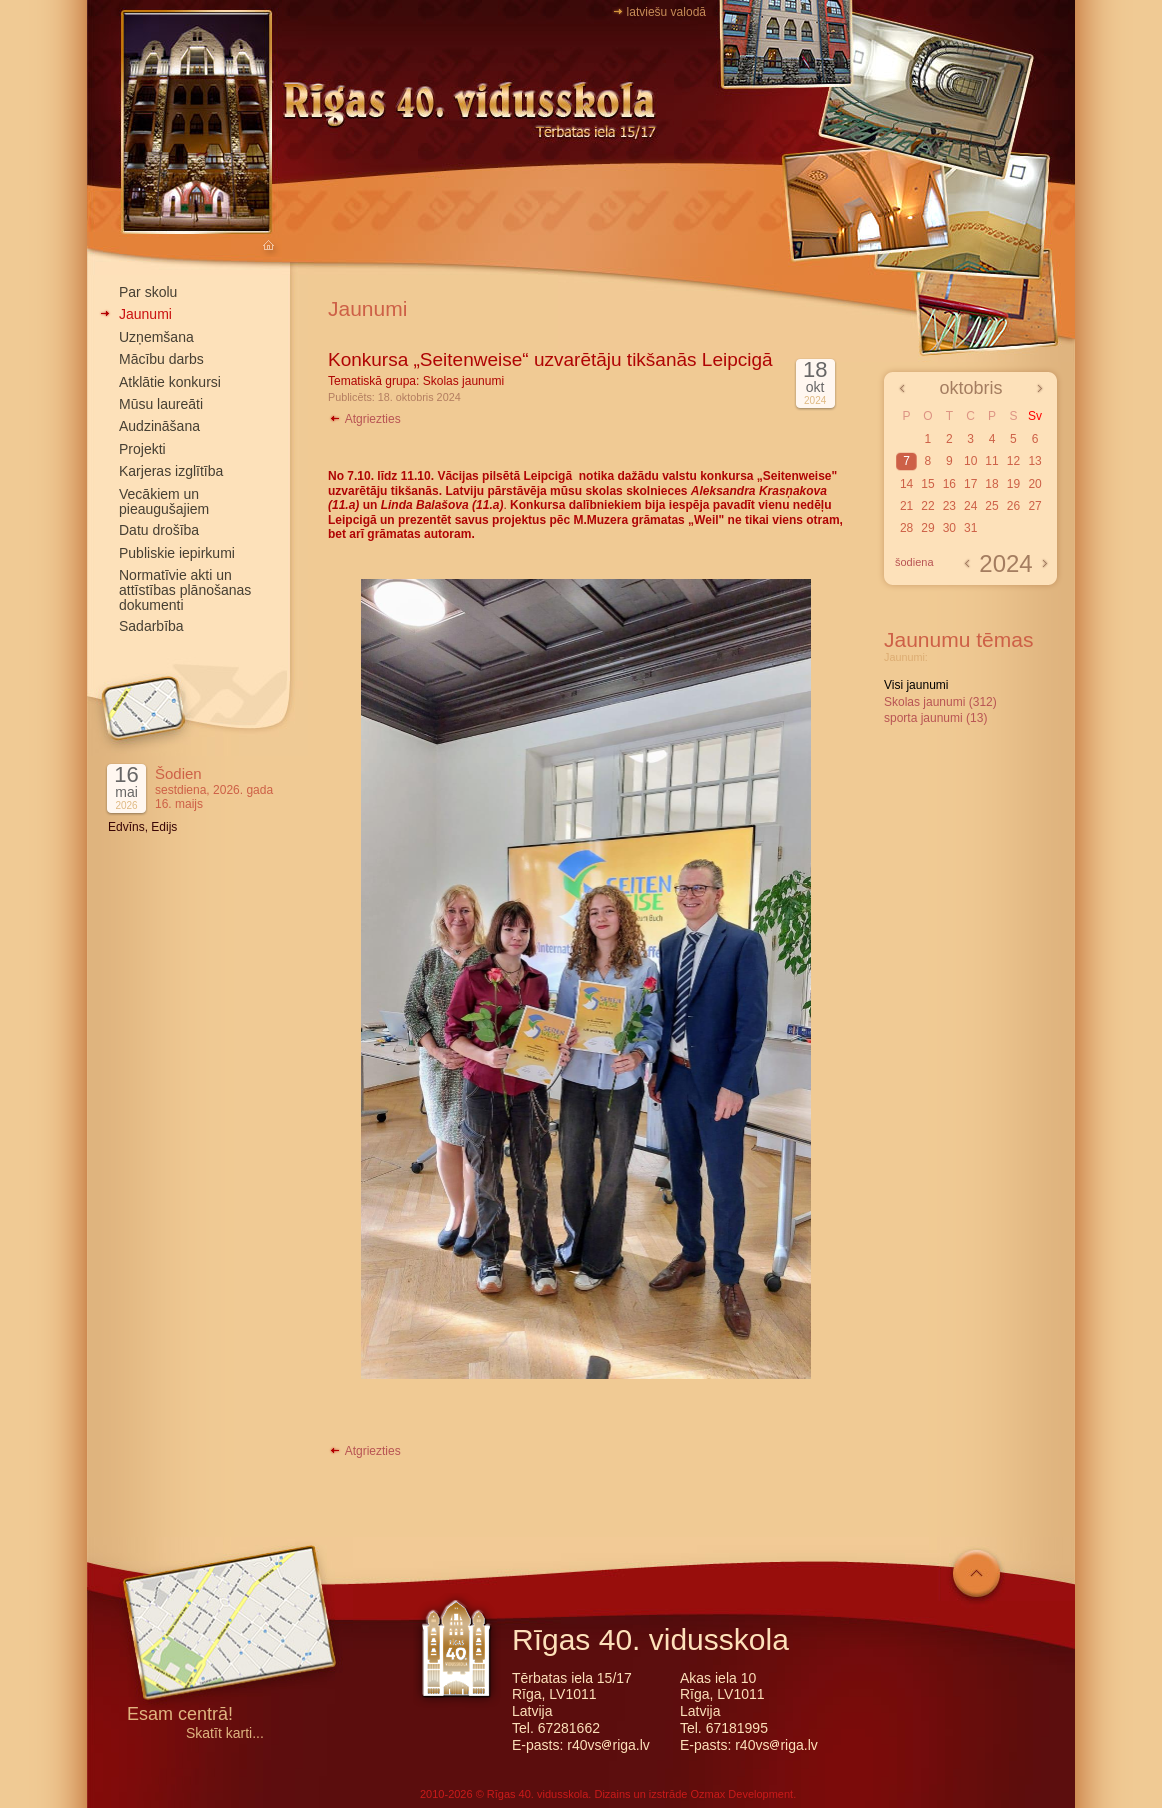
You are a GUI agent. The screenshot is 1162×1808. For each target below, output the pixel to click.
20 (1034, 484)
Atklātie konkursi (170, 382)
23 (949, 506)
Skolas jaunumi (463, 381)
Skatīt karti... (225, 1733)
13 (1034, 461)
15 (927, 484)
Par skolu (148, 292)
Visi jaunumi (916, 685)
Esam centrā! (180, 1715)
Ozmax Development (741, 1794)
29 (927, 528)
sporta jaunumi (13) (935, 718)
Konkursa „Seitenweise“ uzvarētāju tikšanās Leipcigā (550, 359)
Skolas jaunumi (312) (940, 702)
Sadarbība (151, 626)
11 (991, 461)
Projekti (142, 449)
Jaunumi (145, 314)
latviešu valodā (666, 12)
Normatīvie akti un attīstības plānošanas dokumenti (185, 590)
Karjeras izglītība (171, 471)
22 (927, 506)
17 (970, 484)
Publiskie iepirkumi (177, 553)
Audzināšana (159, 426)
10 (970, 461)
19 (1013, 484)
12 (1013, 461)
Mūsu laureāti (161, 404)
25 (991, 506)
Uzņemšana (156, 337)
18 (991, 484)
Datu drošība (159, 530)
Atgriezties (364, 419)
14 (906, 484)
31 (970, 528)
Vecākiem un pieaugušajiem (164, 501)
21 (906, 506)
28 (906, 528)
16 (949, 484)
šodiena (914, 562)
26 (1013, 506)
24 (970, 506)
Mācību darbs (161, 359)
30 (949, 528)
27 (1034, 506)
